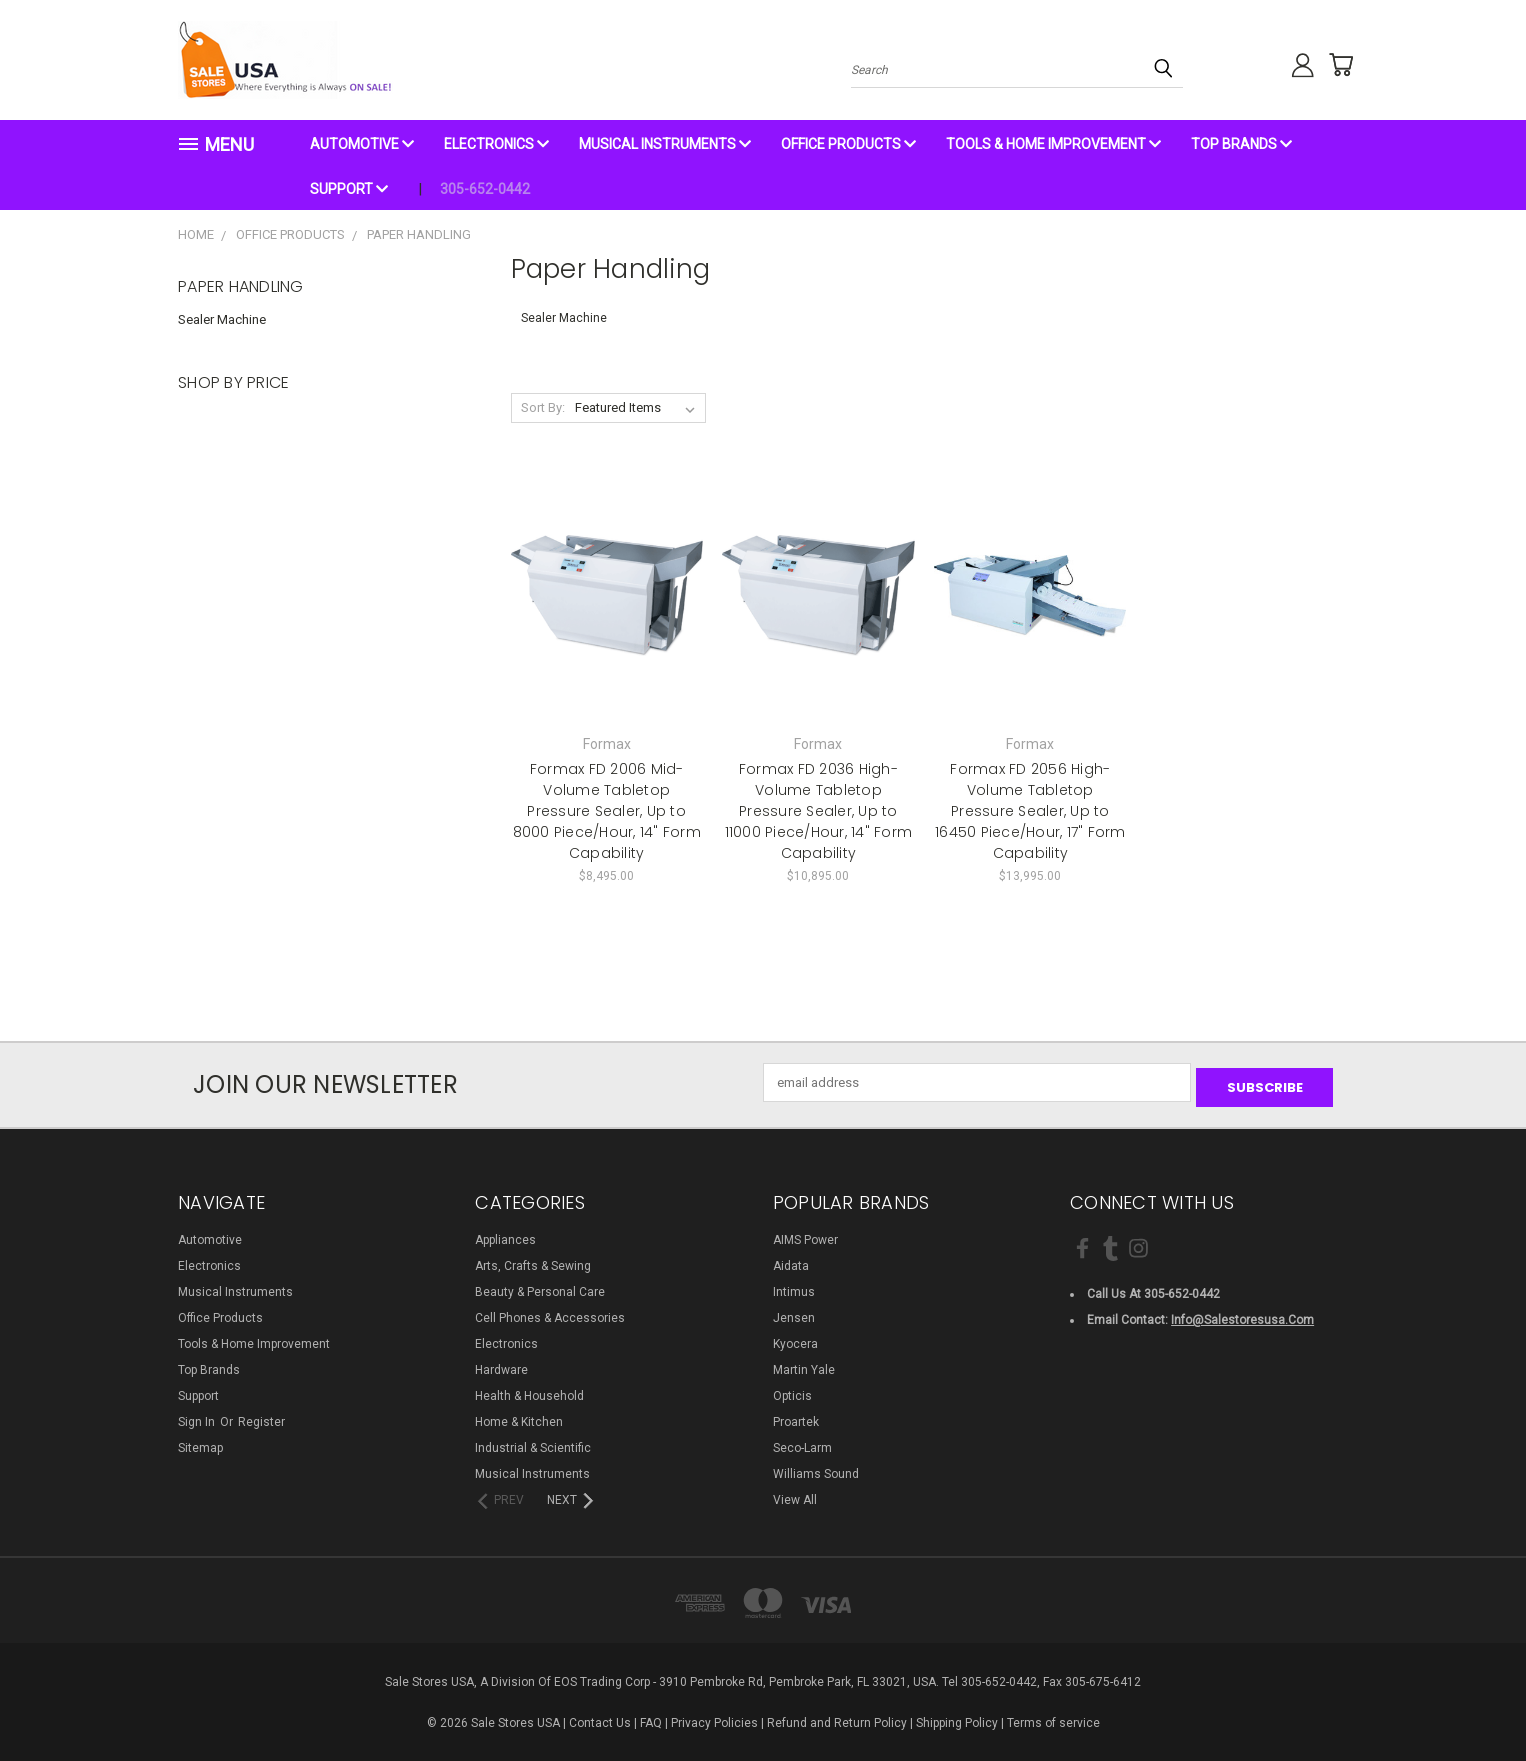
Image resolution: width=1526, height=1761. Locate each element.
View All (795, 1495)
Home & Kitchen (519, 1417)
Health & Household (529, 1391)
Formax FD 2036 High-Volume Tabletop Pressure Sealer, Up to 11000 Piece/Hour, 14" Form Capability (819, 811)
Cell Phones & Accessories (550, 1313)
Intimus (794, 1287)
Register (261, 1417)
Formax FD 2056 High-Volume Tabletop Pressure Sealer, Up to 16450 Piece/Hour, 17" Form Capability (1030, 811)
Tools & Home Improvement (1053, 144)
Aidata (791, 1261)
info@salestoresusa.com (1242, 1316)
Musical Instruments (665, 144)
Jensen (794, 1313)
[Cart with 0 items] (1333, 65)
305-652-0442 (485, 189)
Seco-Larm (802, 1443)
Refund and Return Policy (837, 1718)
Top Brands (1241, 144)
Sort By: (543, 407)
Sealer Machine (222, 319)
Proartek (796, 1417)
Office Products (848, 144)
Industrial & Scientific (533, 1443)
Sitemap (200, 1443)
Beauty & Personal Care (540, 1287)
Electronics (496, 144)
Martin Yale (804, 1365)
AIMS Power (805, 1235)
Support (349, 189)
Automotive (362, 144)
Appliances (505, 1235)
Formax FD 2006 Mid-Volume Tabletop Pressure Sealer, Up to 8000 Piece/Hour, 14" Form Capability (607, 811)
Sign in (198, 1417)
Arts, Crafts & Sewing (533, 1261)
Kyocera (795, 1339)
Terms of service (1053, 1718)
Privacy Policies (714, 1718)
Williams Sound (816, 1469)
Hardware (501, 1365)
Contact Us (600, 1718)
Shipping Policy (957, 1718)
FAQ (651, 1718)
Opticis (792, 1391)
